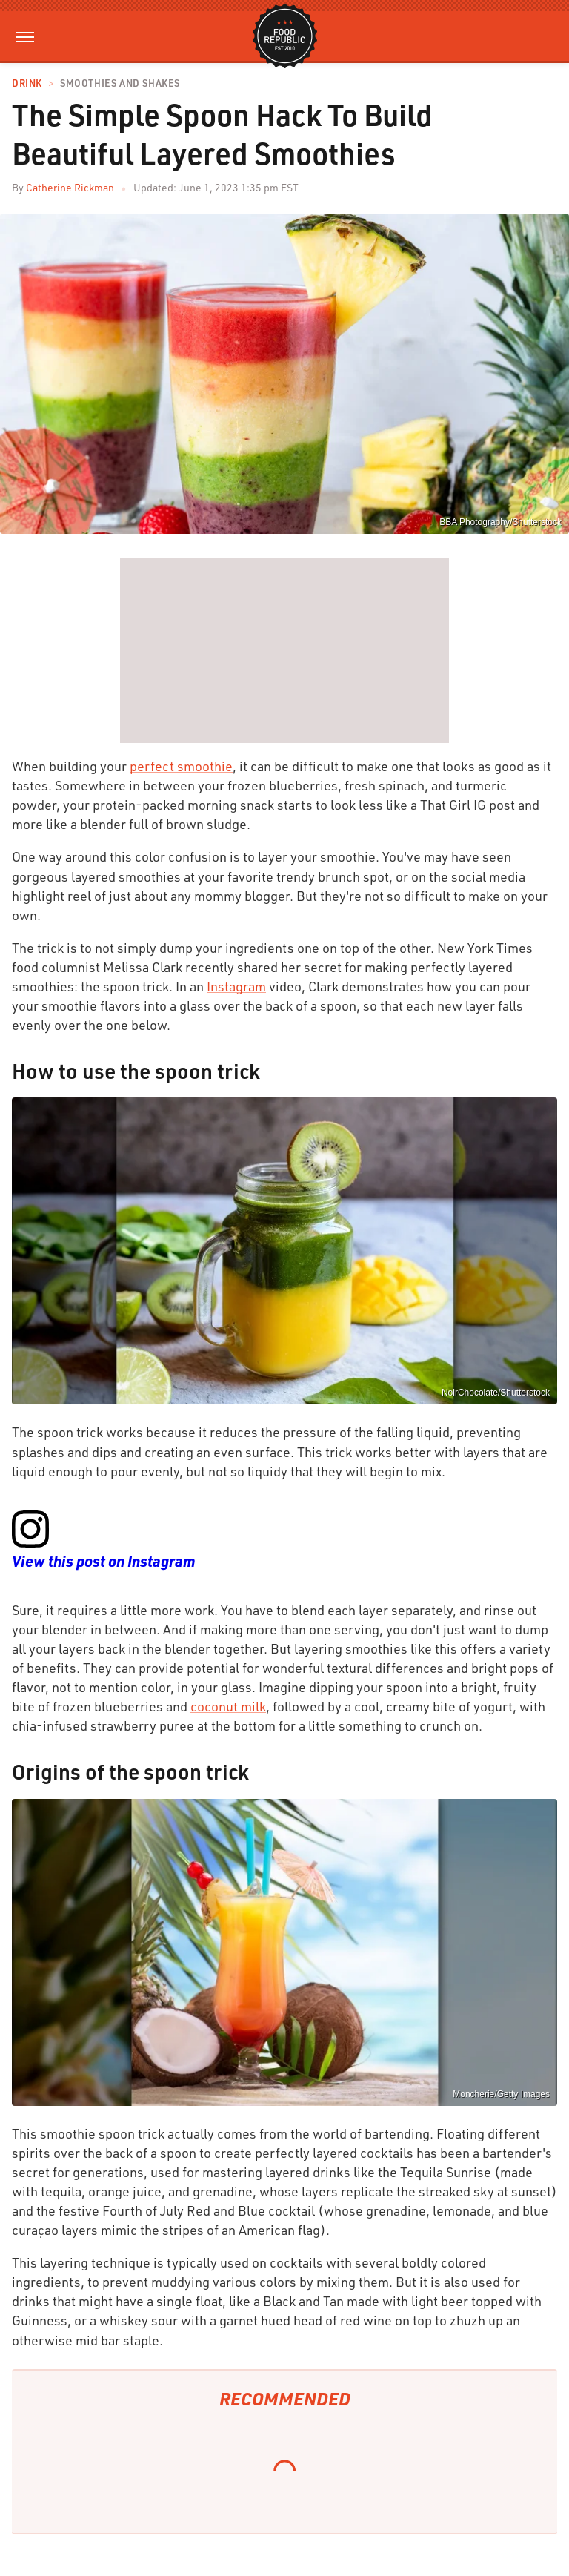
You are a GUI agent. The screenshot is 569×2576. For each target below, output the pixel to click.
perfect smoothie (181, 766)
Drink (27, 83)
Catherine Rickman (70, 187)
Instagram (236, 986)
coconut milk (228, 1706)
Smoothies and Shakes (120, 83)
